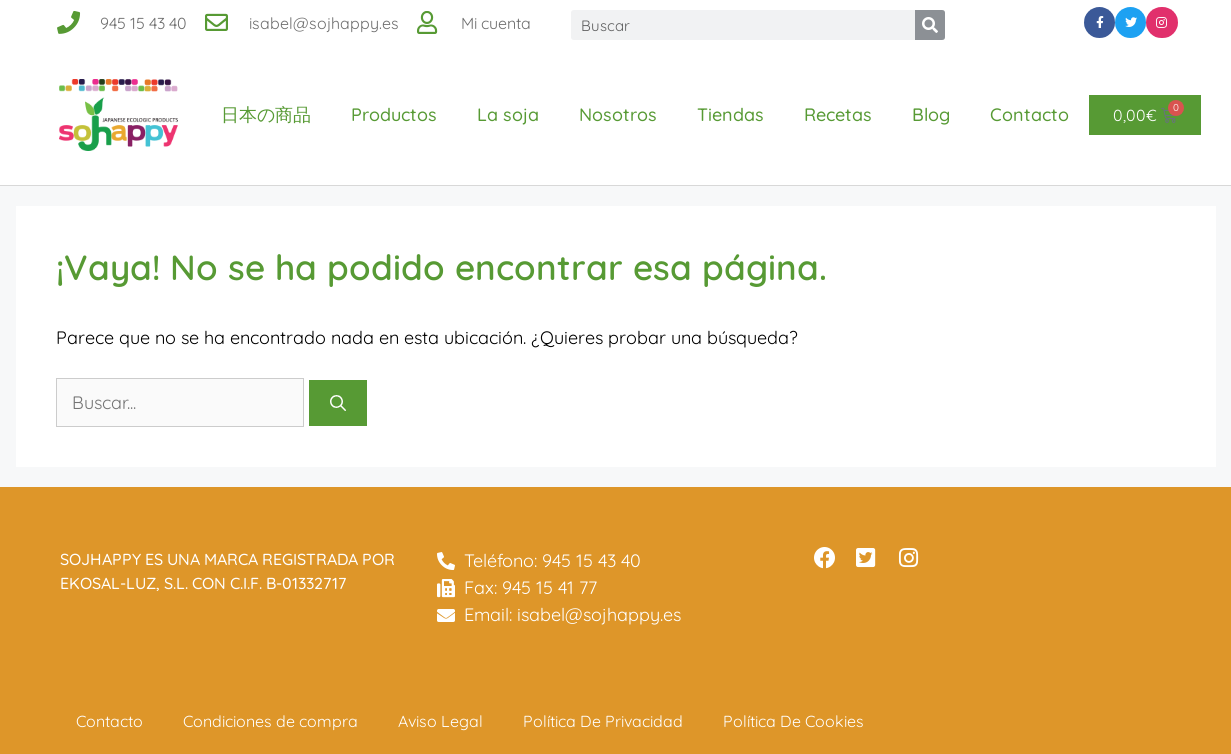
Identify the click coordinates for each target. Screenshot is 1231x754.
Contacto (1029, 114)
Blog (931, 114)
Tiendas (730, 114)
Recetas (838, 114)
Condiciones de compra (270, 721)
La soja (508, 114)
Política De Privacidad (603, 721)
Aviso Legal (440, 721)
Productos (394, 114)
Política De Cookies (793, 721)
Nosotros (618, 114)
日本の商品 (266, 114)
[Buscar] (930, 25)
